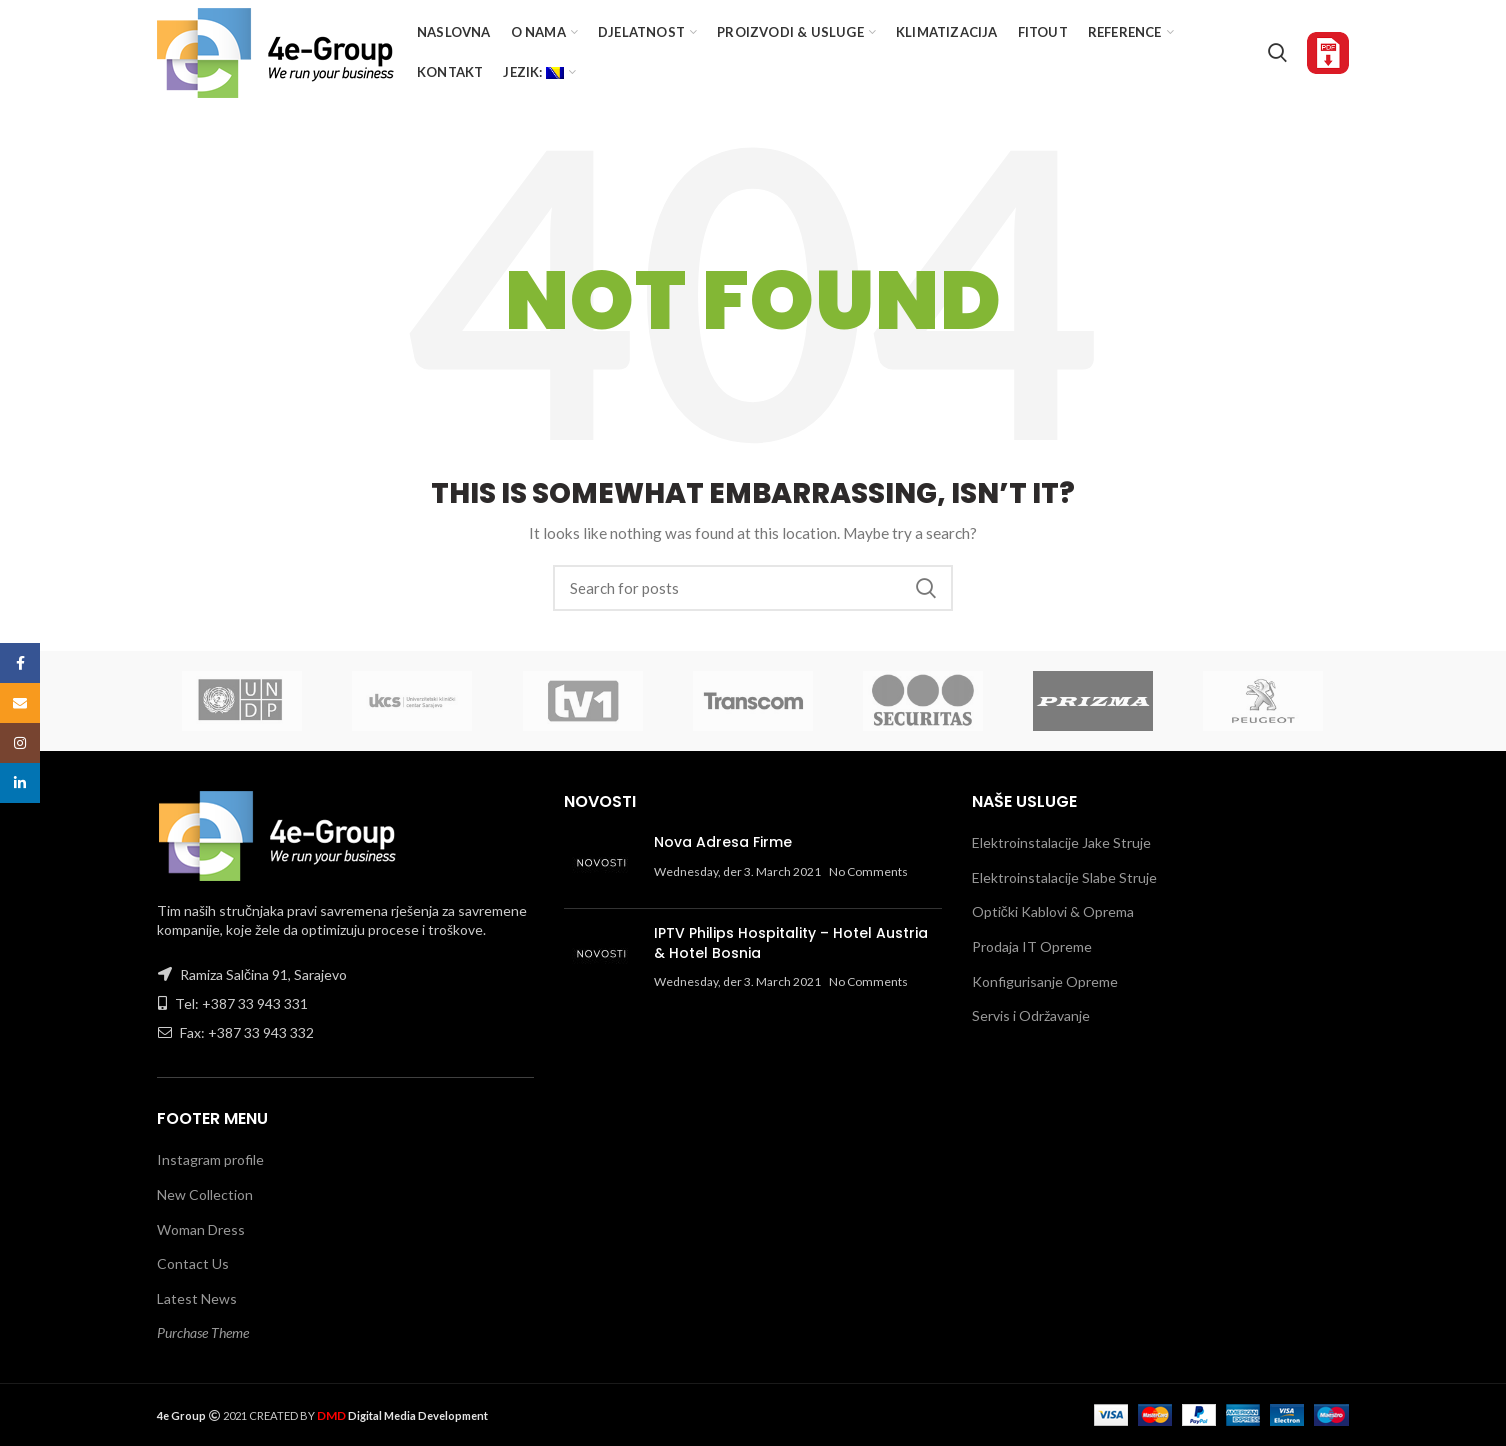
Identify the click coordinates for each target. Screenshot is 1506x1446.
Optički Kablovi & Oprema (1053, 911)
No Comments (868, 871)
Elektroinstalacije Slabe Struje (1064, 877)
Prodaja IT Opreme (1032, 946)
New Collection (205, 1194)
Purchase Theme (203, 1332)
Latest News (197, 1298)
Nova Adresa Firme (723, 842)
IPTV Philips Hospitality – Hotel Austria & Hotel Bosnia (791, 943)
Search (926, 588)
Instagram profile (210, 1159)
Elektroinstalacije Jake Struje (1061, 842)
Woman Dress (201, 1229)
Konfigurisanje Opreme (1045, 981)
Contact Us (193, 1263)
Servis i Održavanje (1031, 1015)
